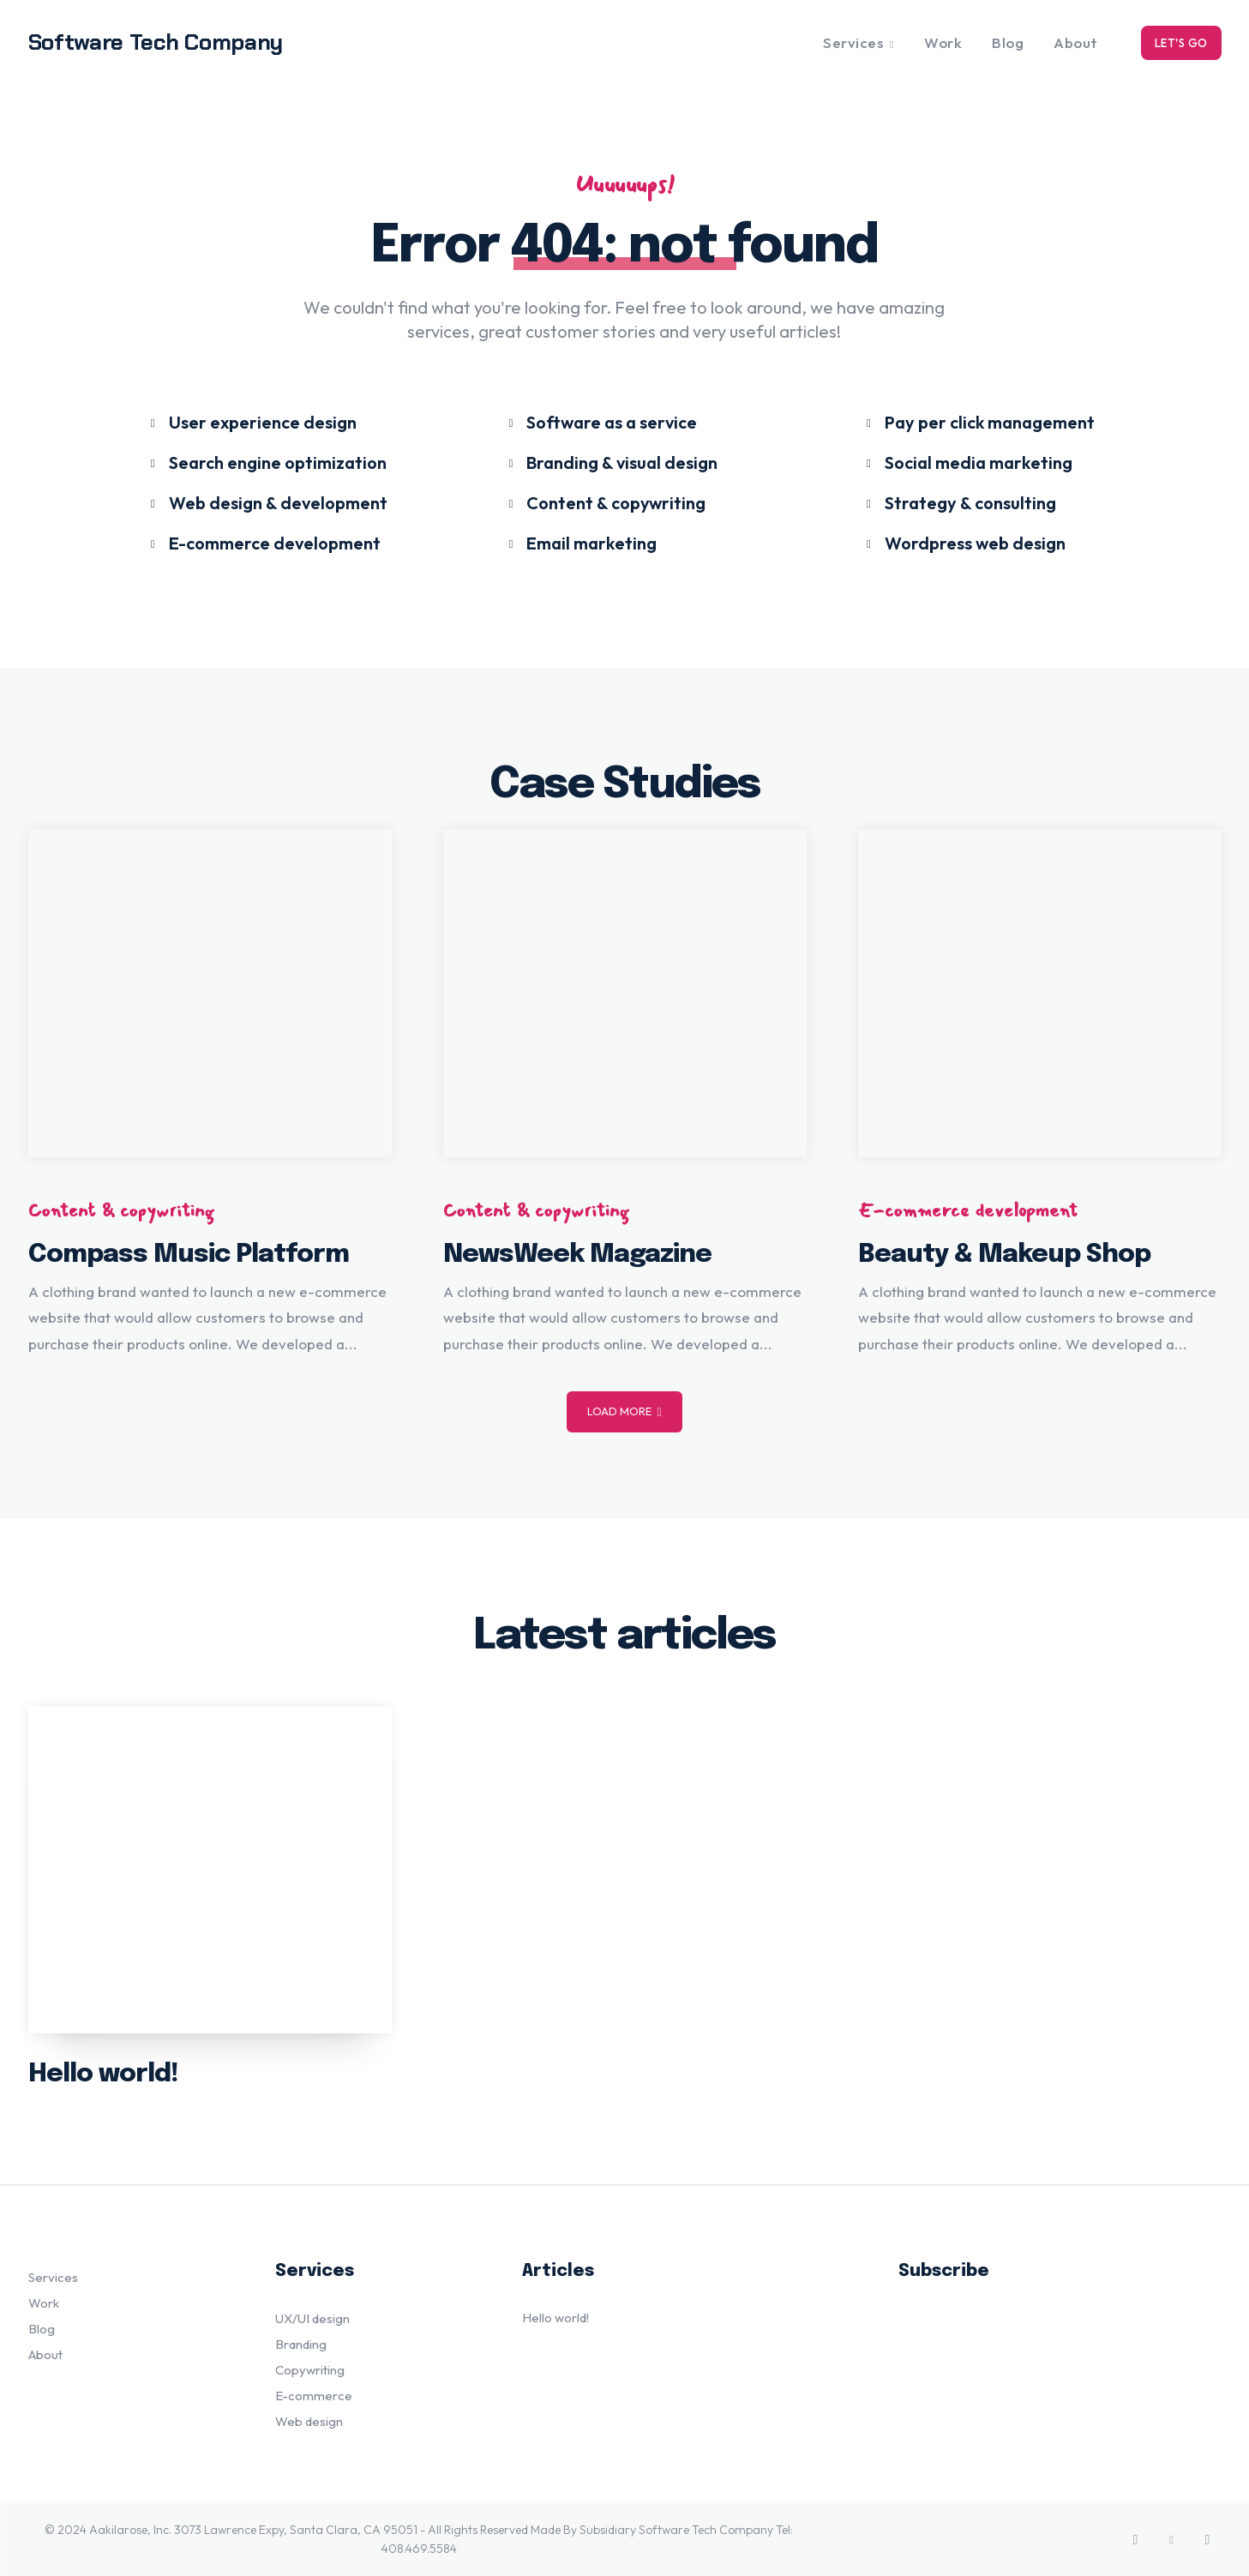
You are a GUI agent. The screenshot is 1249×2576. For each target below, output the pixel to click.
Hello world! (103, 2074)
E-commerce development (968, 1210)
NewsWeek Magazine (577, 1254)
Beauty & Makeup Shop (1004, 1254)
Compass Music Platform (188, 1254)
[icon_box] (252, 421)
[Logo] (177, 42)
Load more (624, 1411)
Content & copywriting (121, 1210)
